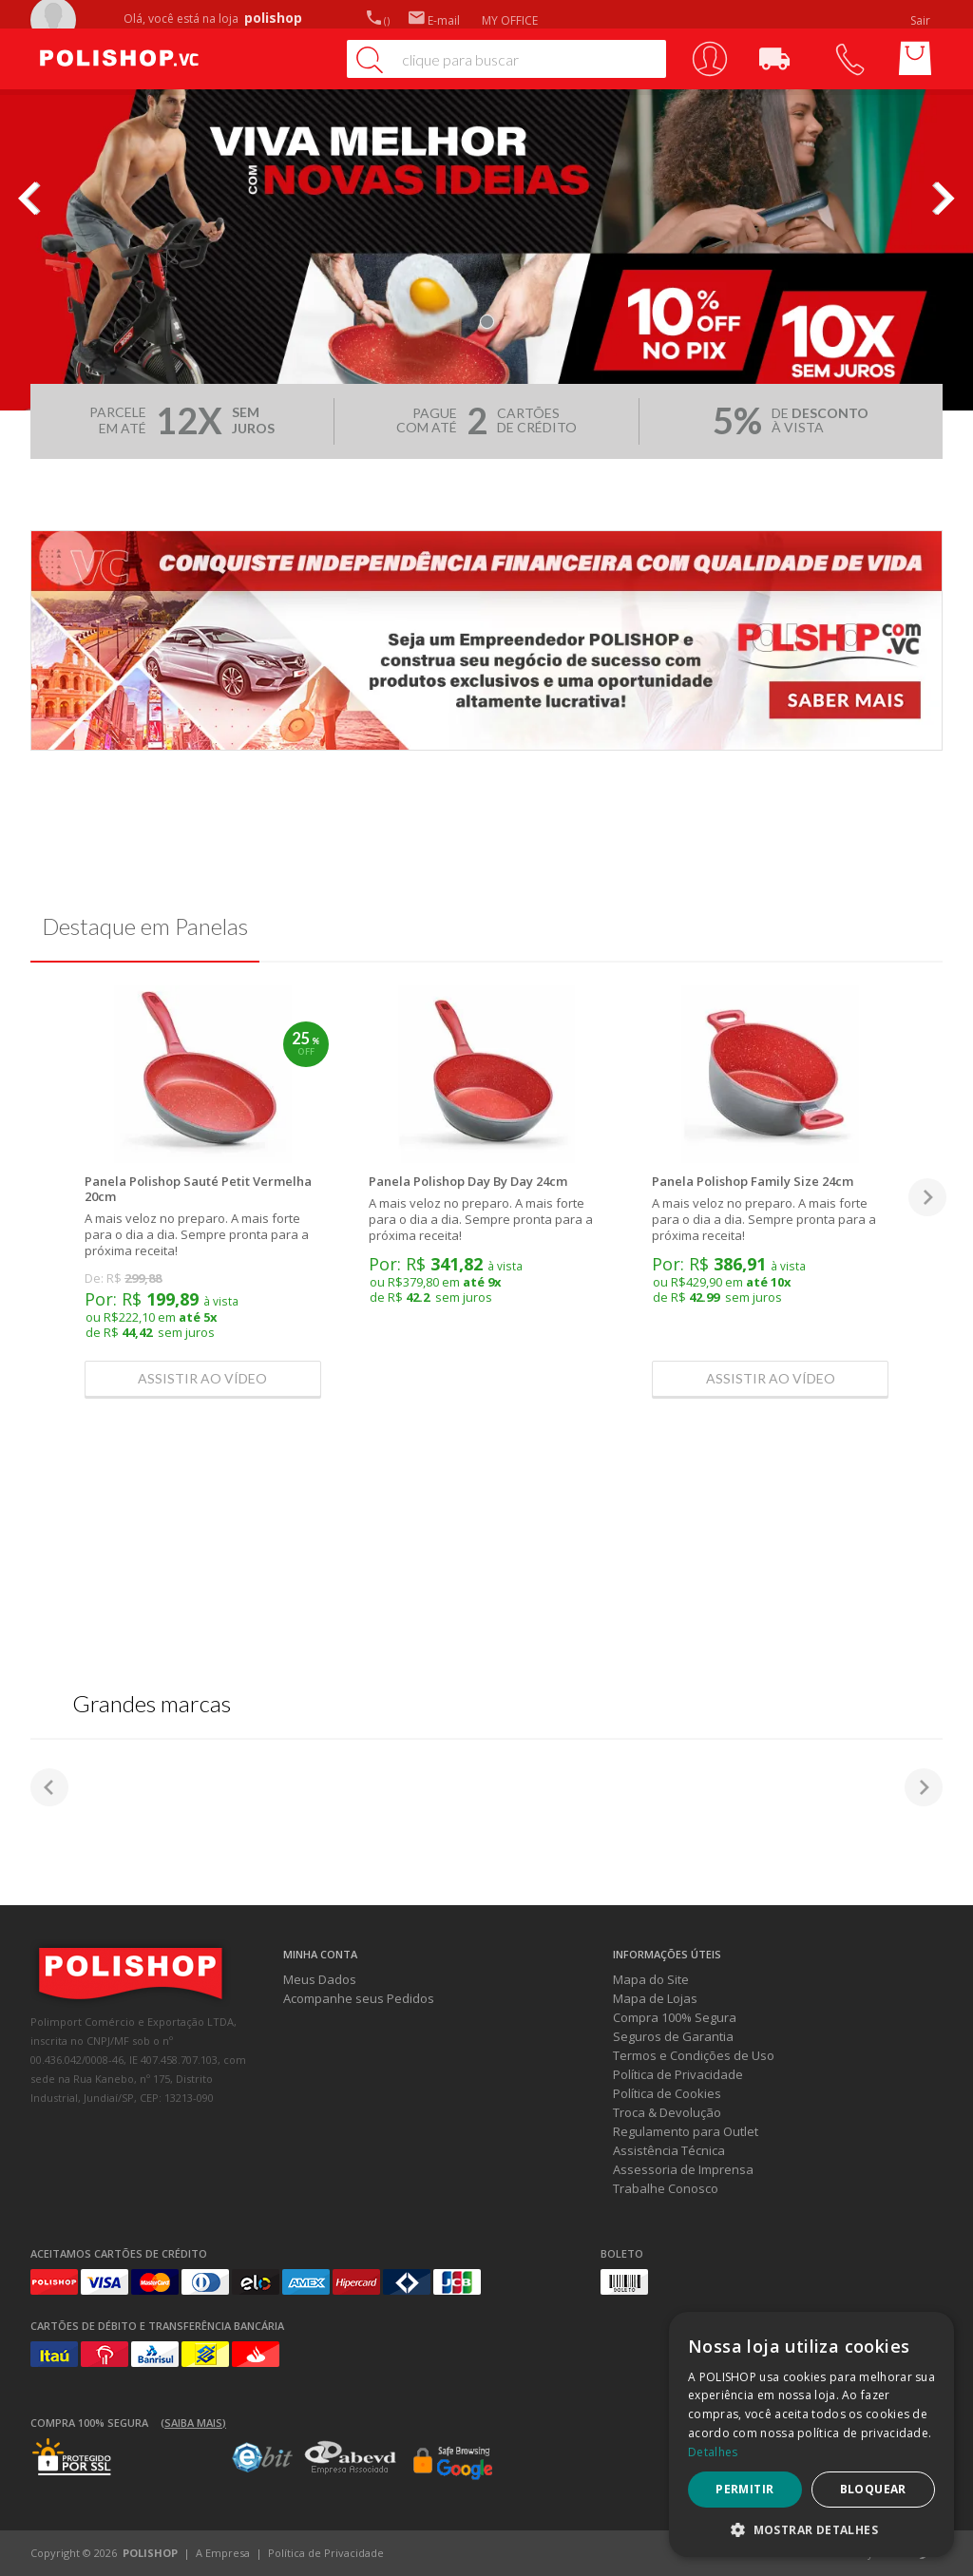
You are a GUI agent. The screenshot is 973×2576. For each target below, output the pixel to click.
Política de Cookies (667, 2093)
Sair (921, 20)
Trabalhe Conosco (665, 2188)
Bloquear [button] (873, 2489)
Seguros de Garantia (673, 2036)
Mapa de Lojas (655, 1998)
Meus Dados (319, 1979)
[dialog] (811, 2434)
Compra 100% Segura (674, 2017)
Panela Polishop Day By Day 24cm (468, 1181)
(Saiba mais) (193, 2422)
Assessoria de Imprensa (683, 2169)
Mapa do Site (651, 1979)
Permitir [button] (744, 2489)
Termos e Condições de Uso (693, 2055)
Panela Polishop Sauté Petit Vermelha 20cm (198, 1189)
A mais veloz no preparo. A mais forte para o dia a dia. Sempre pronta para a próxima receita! (197, 1234)
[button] (811, 2529)
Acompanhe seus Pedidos (358, 1998)
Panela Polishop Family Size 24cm (752, 1181)
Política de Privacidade (678, 2074)
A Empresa (223, 2553)
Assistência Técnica (669, 2150)
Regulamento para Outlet (685, 2131)
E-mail (434, 20)
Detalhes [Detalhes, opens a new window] (712, 2452)
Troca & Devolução (667, 2112)
